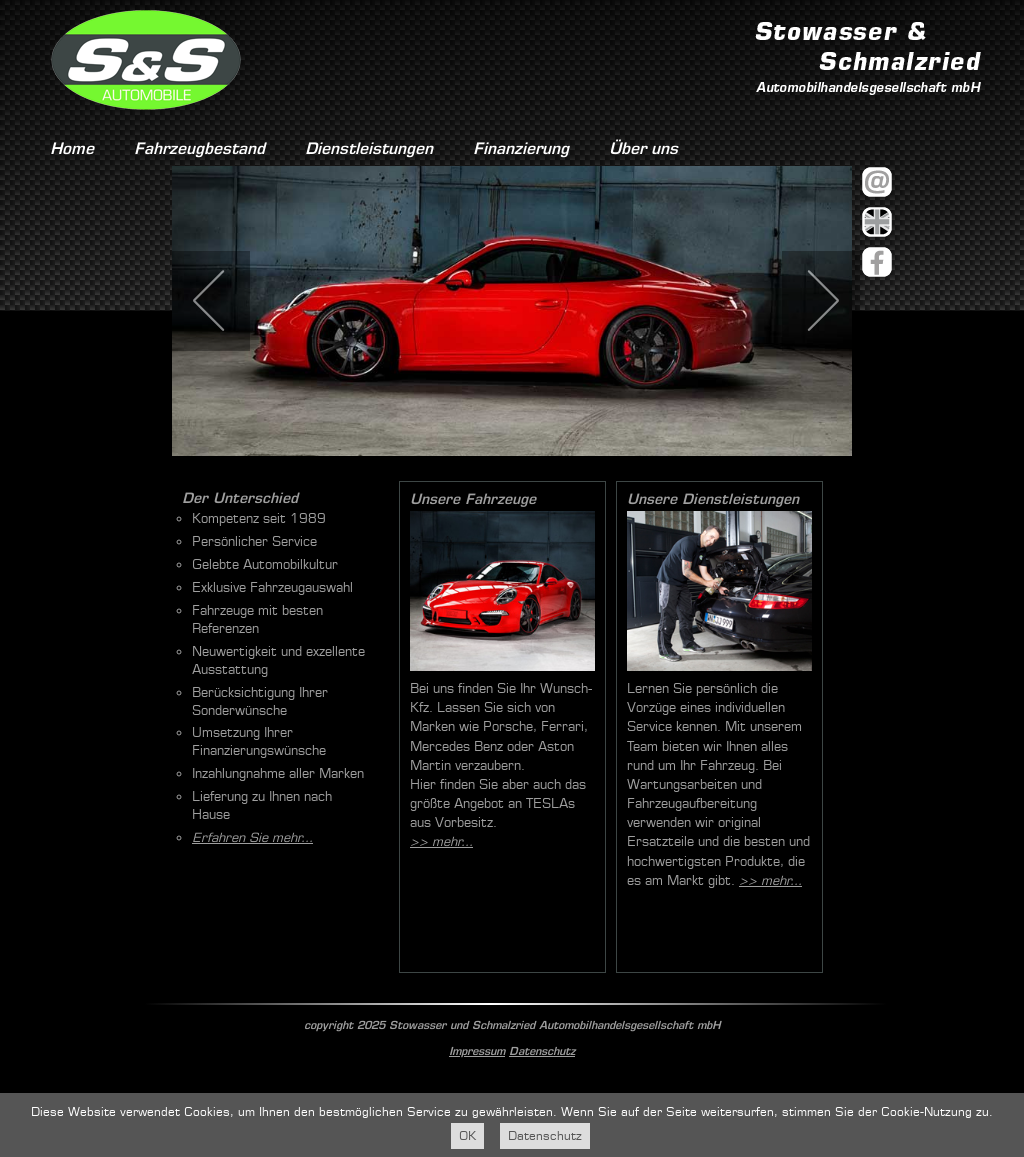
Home (72, 148)
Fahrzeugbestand (199, 148)
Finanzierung (521, 148)
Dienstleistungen (369, 148)
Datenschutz (542, 1051)
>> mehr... (441, 841)
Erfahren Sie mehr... (252, 837)
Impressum (477, 1051)
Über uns (643, 148)
